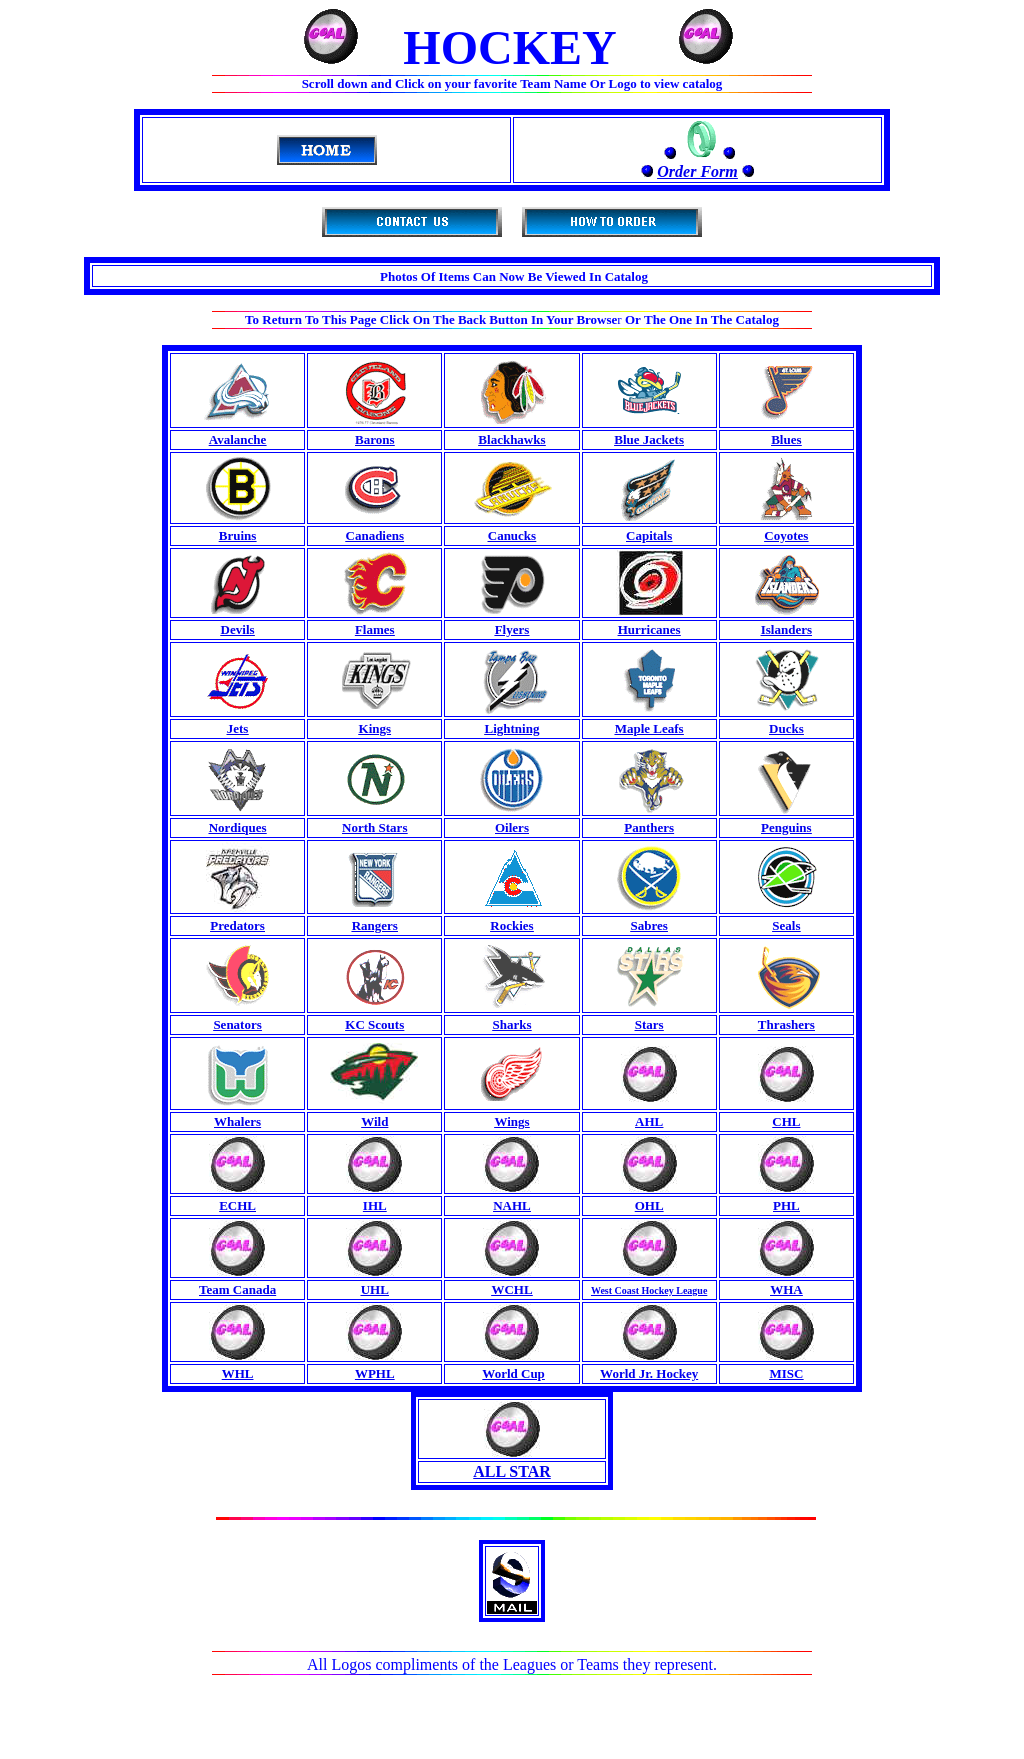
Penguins (786, 827)
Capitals (649, 535)
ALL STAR (512, 1471)
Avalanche (238, 439)
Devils (238, 629)
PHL (786, 1205)
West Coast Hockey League (649, 1290)
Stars (649, 1024)
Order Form (697, 171)
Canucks (512, 535)
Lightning (512, 728)
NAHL (512, 1205)
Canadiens (375, 535)
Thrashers (786, 1024)
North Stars (374, 827)
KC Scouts (374, 1024)
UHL (375, 1289)
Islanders (786, 629)
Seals (786, 925)
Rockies (511, 925)
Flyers (512, 629)
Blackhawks (511, 439)
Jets (238, 728)
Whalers (237, 1121)
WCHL (511, 1289)
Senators (237, 1024)
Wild (374, 1121)
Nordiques (238, 827)
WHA (786, 1289)
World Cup (513, 1373)
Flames (375, 629)
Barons (375, 439)
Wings (511, 1121)
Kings (375, 728)
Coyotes (786, 535)
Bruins (238, 535)
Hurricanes (649, 629)
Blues (786, 439)
